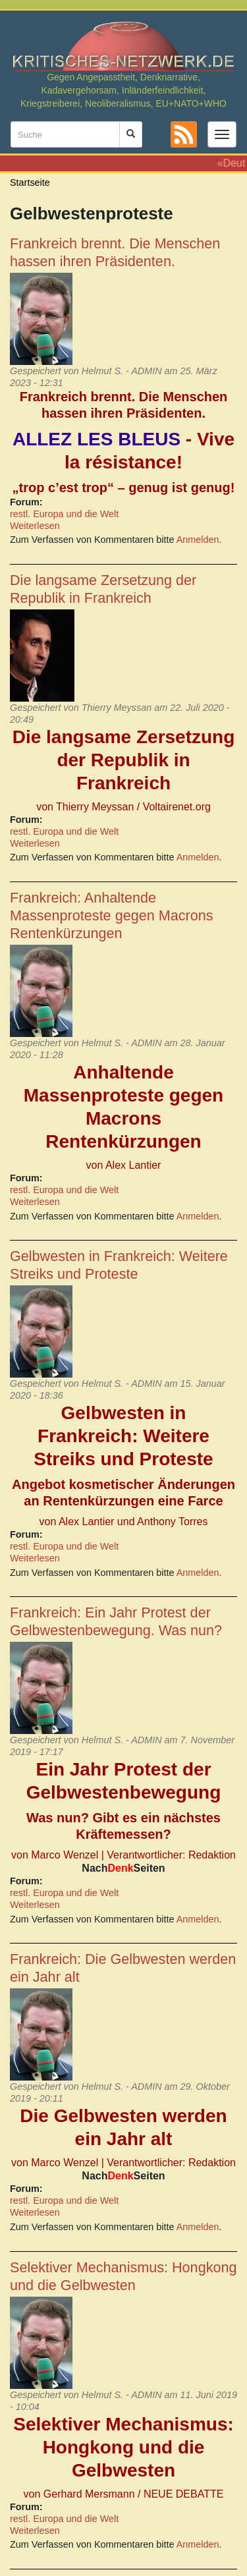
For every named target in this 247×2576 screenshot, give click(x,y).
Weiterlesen (35, 525)
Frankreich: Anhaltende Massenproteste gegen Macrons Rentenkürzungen (111, 915)
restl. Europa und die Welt (64, 514)
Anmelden (198, 539)
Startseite (30, 182)
